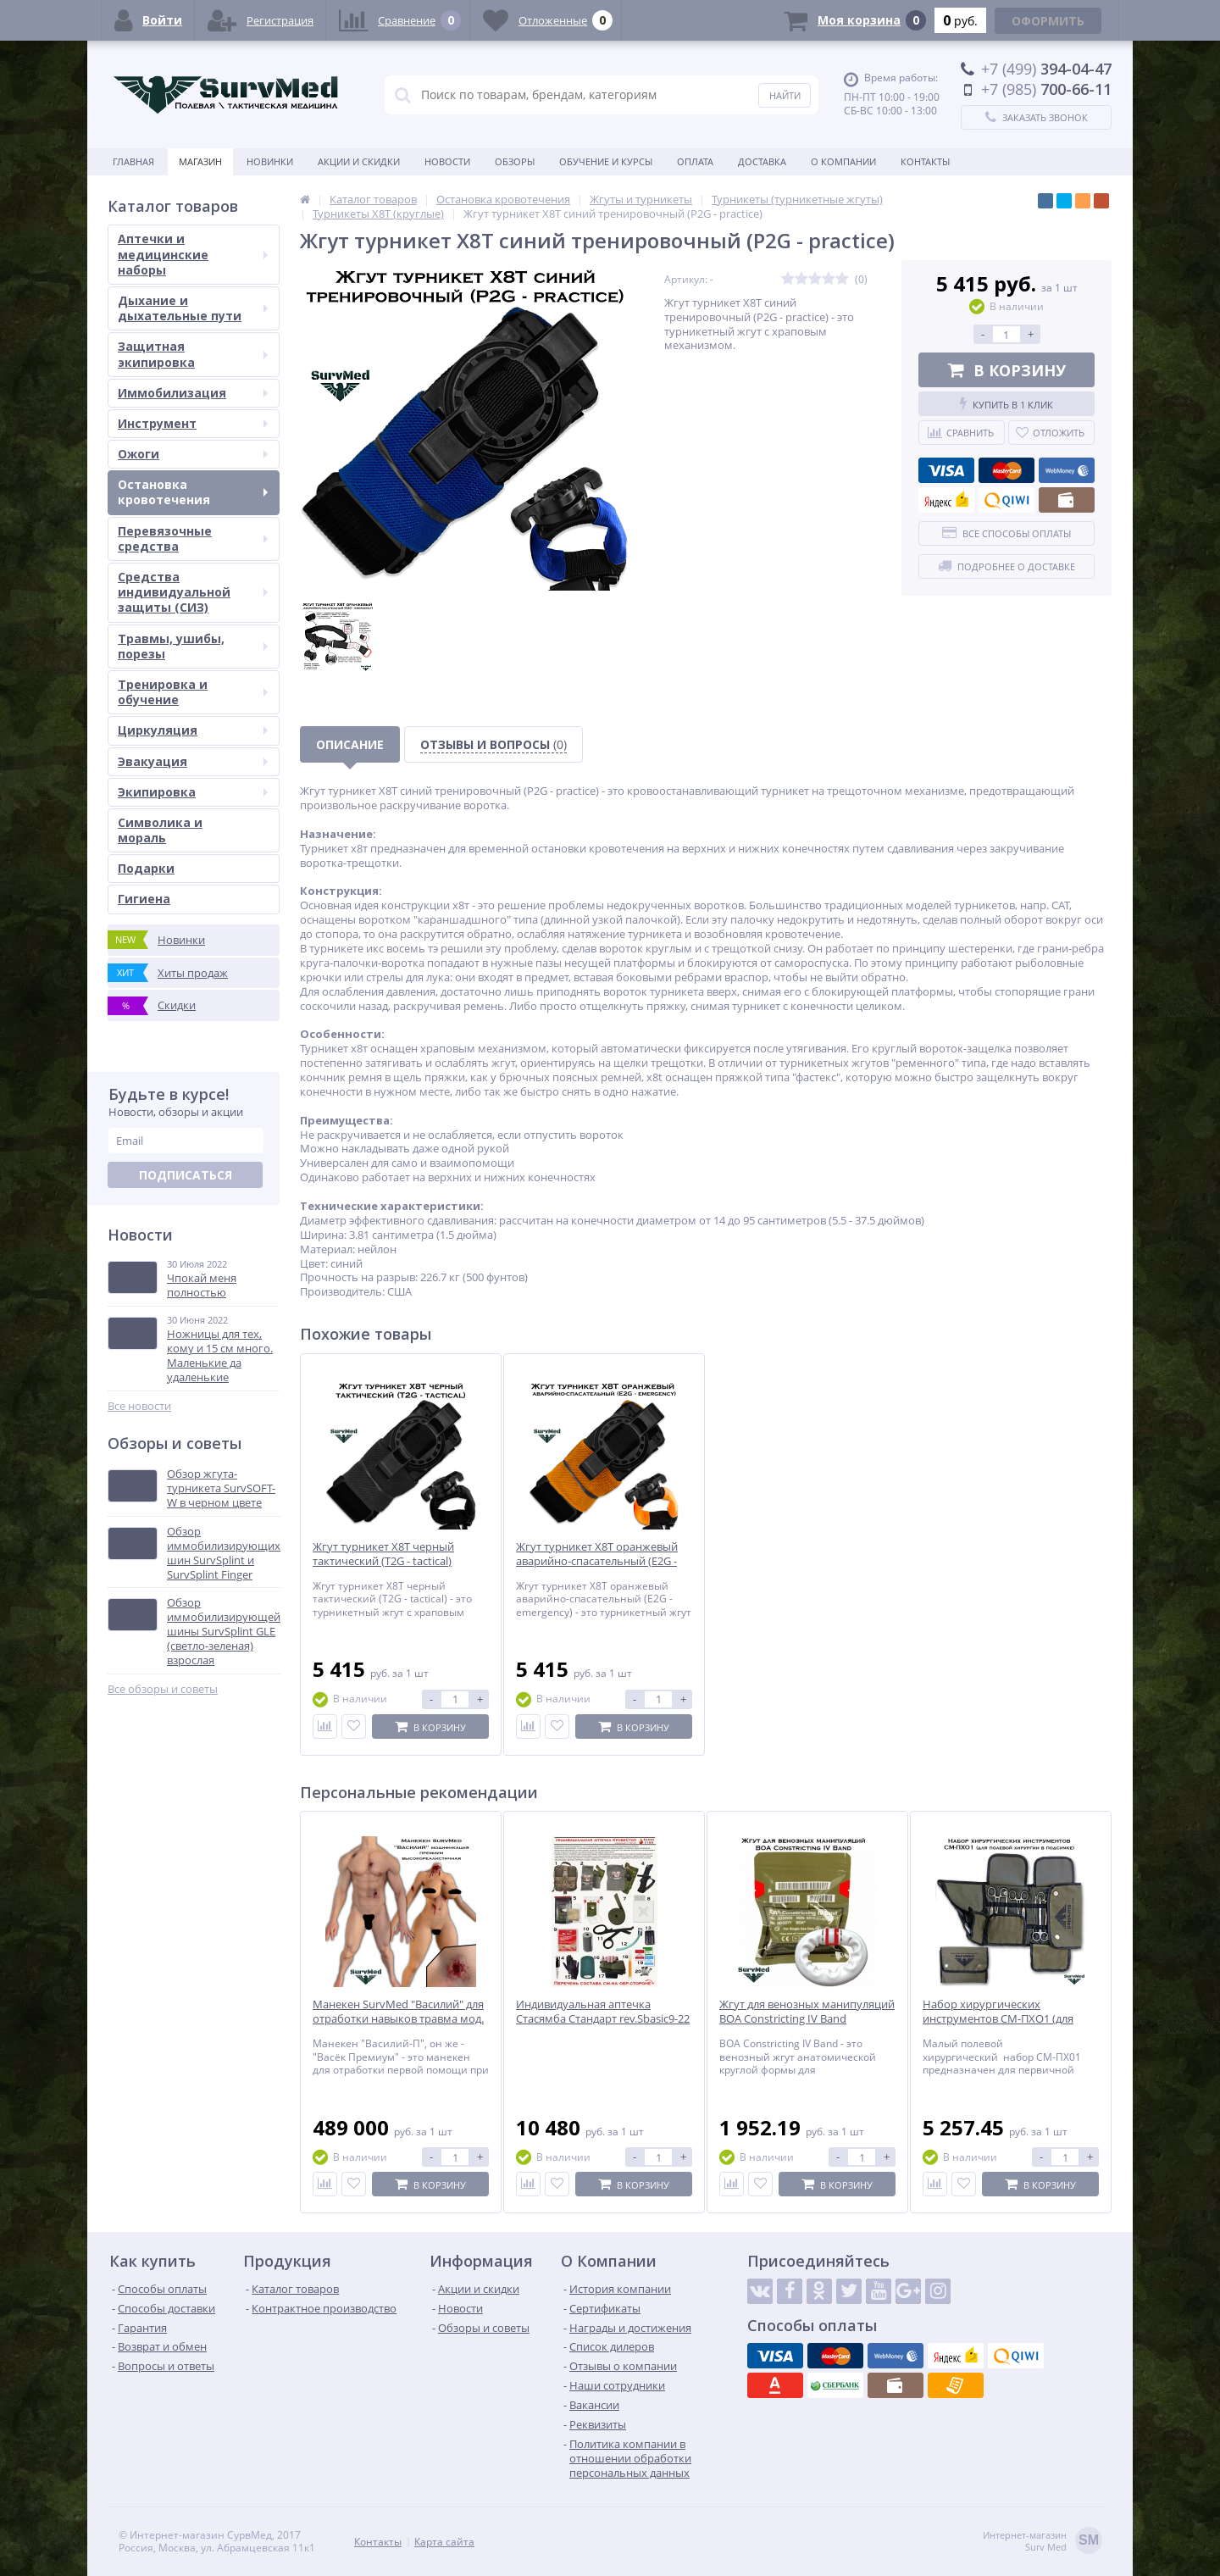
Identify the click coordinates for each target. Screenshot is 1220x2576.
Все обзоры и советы (163, 1689)
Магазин (200, 161)
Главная (133, 161)
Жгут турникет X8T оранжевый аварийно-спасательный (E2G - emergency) (597, 1561)
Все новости (139, 1406)
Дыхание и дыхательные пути (193, 308)
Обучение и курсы (605, 161)
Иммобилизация (193, 393)
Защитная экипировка (193, 353)
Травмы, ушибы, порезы (193, 646)
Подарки (146, 868)
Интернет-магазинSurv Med (1042, 2541)
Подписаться (185, 1175)
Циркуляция (193, 730)
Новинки (270, 161)
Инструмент (193, 423)
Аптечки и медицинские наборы (193, 253)
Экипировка (193, 792)
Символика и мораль (160, 830)
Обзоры (515, 161)
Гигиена (144, 899)
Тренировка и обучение (193, 692)
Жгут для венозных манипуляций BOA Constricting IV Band (807, 2011)
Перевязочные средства (193, 538)
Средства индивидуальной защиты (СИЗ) (193, 592)
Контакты (925, 161)
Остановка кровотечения (193, 492)
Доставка (762, 161)
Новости (447, 161)
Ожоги (193, 454)
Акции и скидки (359, 161)
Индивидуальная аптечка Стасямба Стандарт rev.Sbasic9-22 (603, 2011)
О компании (843, 161)
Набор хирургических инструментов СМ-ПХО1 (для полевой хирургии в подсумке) (1004, 2018)
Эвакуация (193, 761)
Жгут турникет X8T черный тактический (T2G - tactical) (383, 1554)
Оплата (695, 161)
